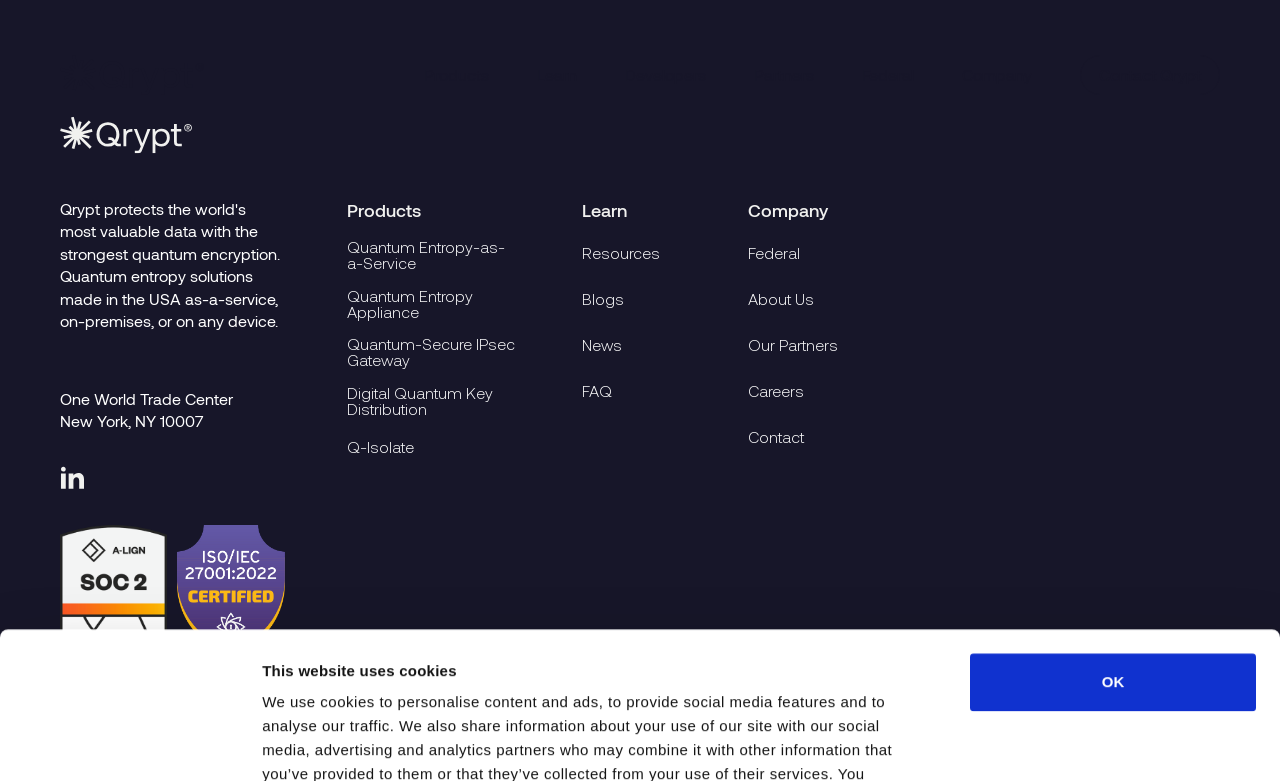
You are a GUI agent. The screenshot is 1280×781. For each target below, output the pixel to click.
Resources (621, 253)
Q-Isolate (380, 447)
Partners (784, 74)
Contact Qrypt (1150, 74)
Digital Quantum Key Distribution (420, 401)
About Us (781, 299)
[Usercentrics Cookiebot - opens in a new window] (129, 742)
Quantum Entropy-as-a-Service (426, 256)
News (602, 345)
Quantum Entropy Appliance (410, 304)
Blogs (603, 299)
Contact (776, 437)
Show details (1049, 741)
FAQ (597, 391)
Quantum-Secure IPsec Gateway (431, 353)
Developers (665, 74)
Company (997, 74)
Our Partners (793, 345)
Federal (888, 74)
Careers (776, 391)
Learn (557, 74)
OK (1113, 544)
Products (456, 74)
